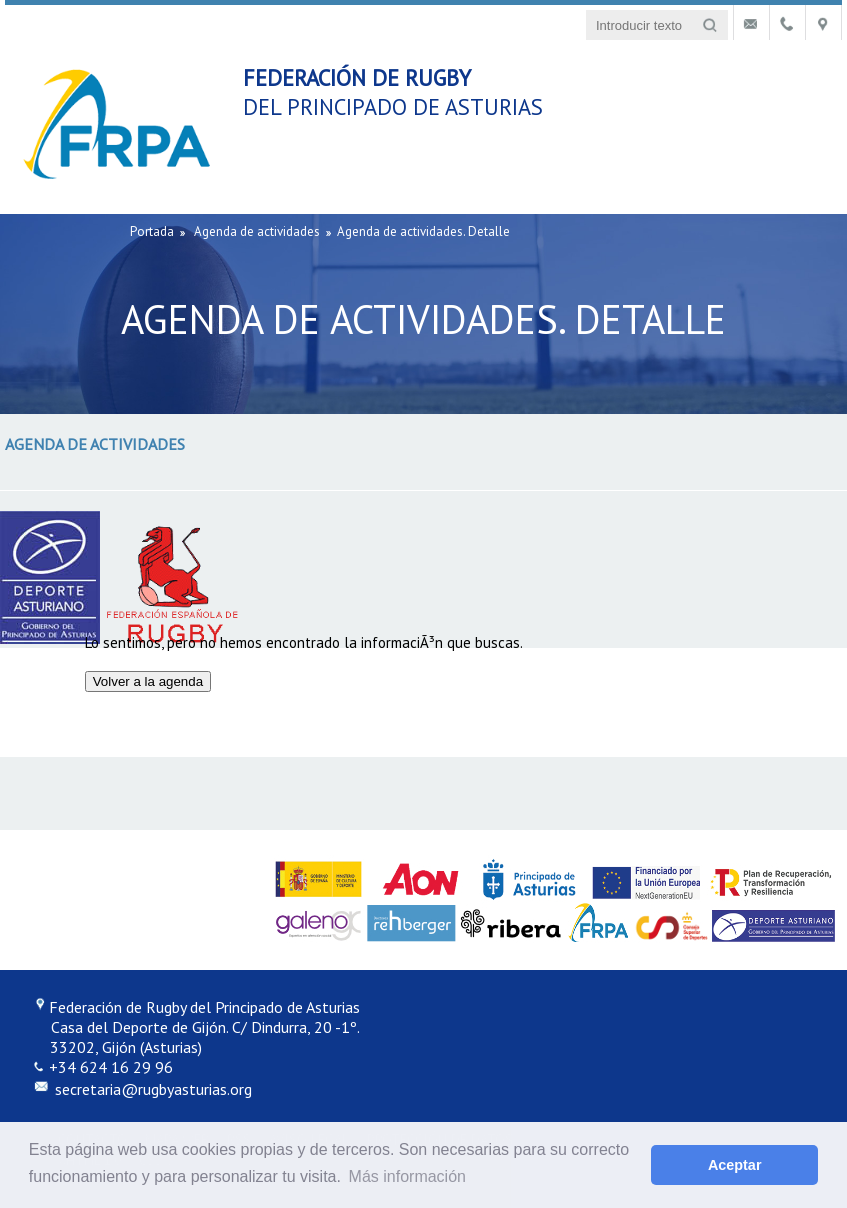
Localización (823, 25)
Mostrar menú (809, 74)
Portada (152, 231)
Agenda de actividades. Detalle (423, 231)
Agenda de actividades (257, 231)
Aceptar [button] (735, 1165)
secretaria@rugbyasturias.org (151, 1089)
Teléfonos (787, 25)
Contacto (751, 25)
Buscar (709, 25)
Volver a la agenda (148, 681)
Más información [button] (407, 1176)
